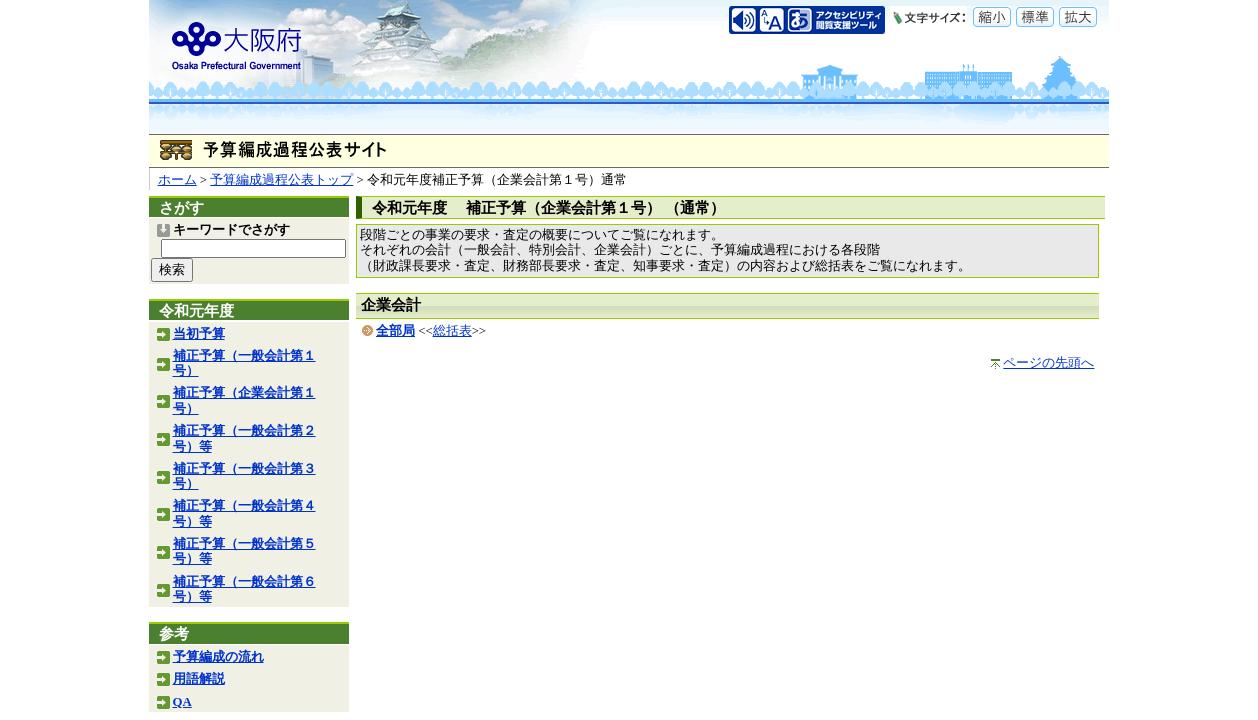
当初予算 (199, 334)
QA (182, 702)
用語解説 (199, 679)
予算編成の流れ (218, 657)
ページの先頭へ (1048, 363)
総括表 (452, 331)
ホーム (177, 180)
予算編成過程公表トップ (281, 180)
